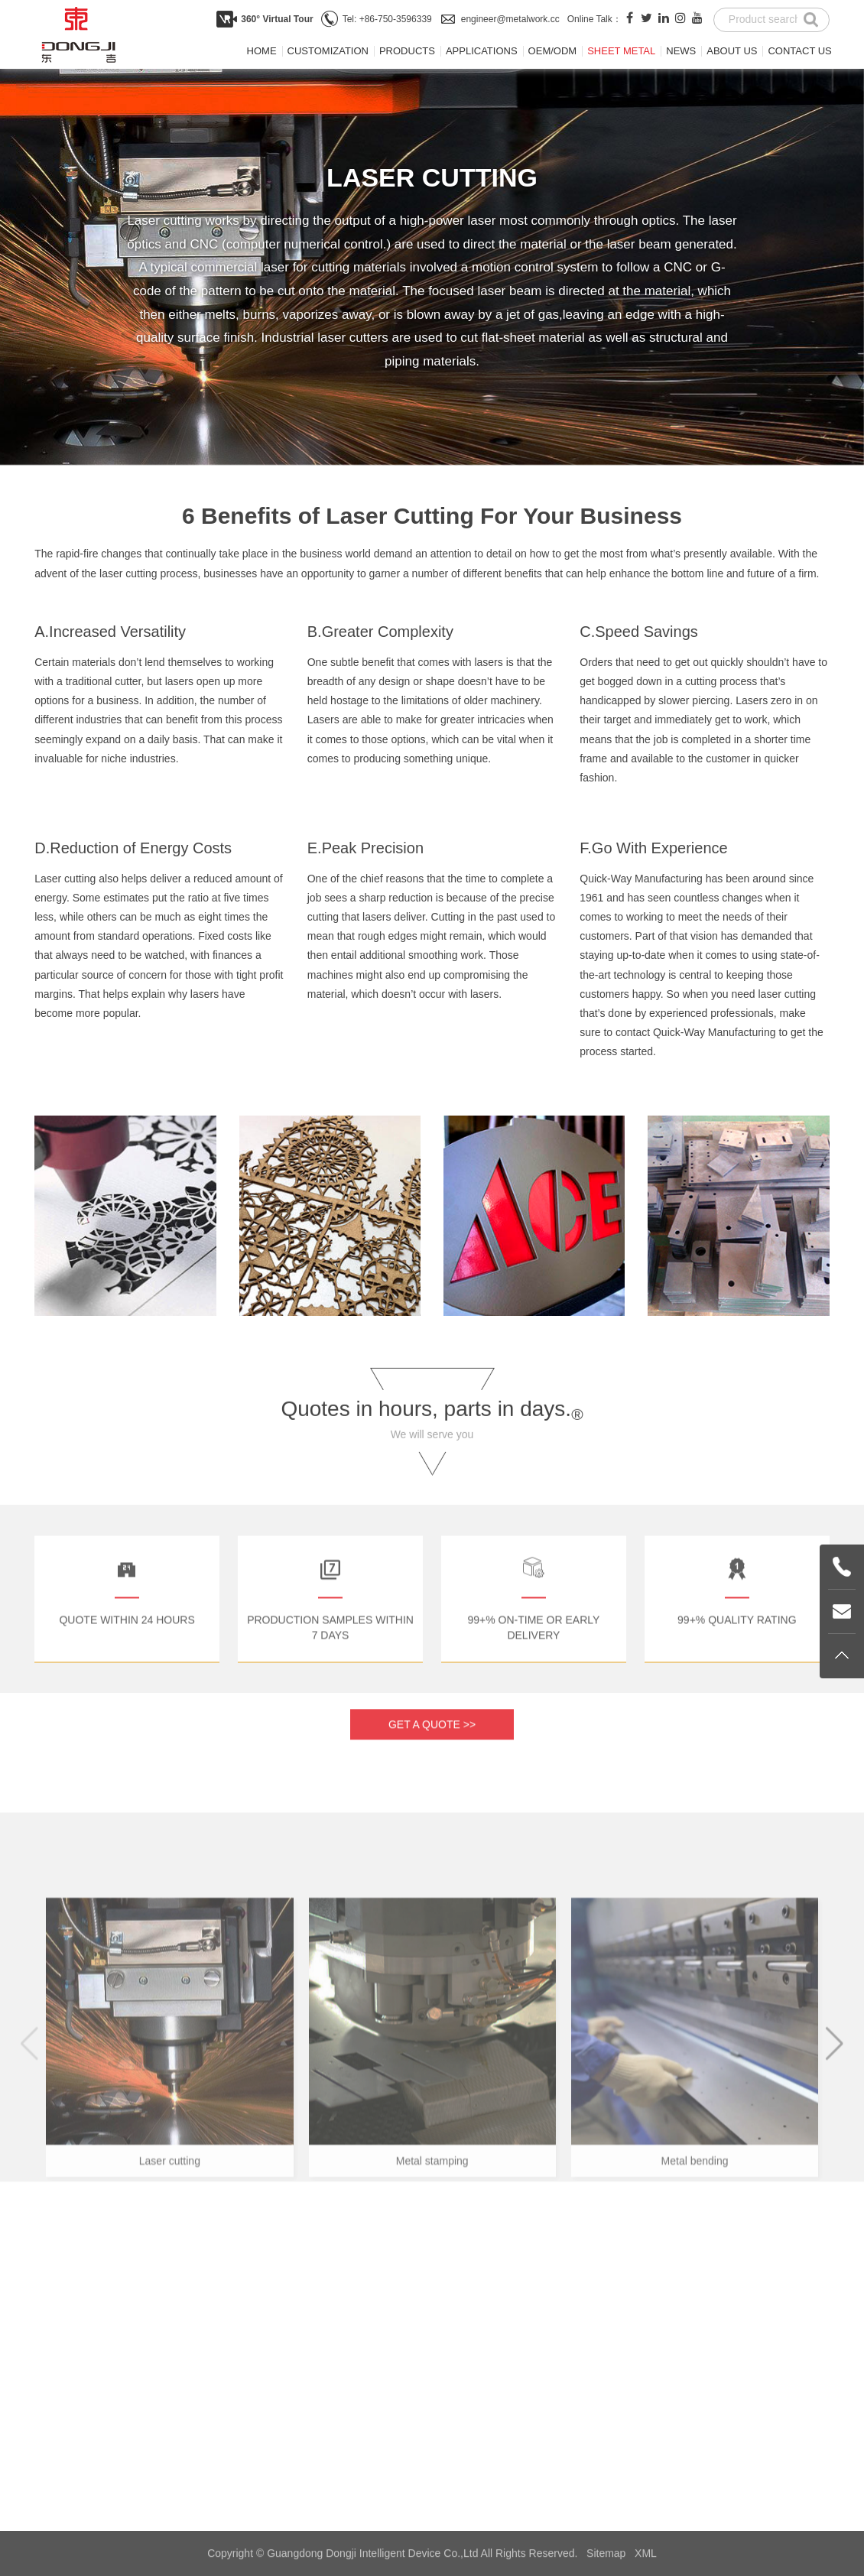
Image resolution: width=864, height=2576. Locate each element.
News (681, 51)
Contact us (799, 51)
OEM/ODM (552, 51)
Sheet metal (621, 51)
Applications (482, 51)
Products (407, 51)
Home (262, 51)
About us (731, 51)
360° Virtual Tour (277, 19)
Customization (328, 51)
